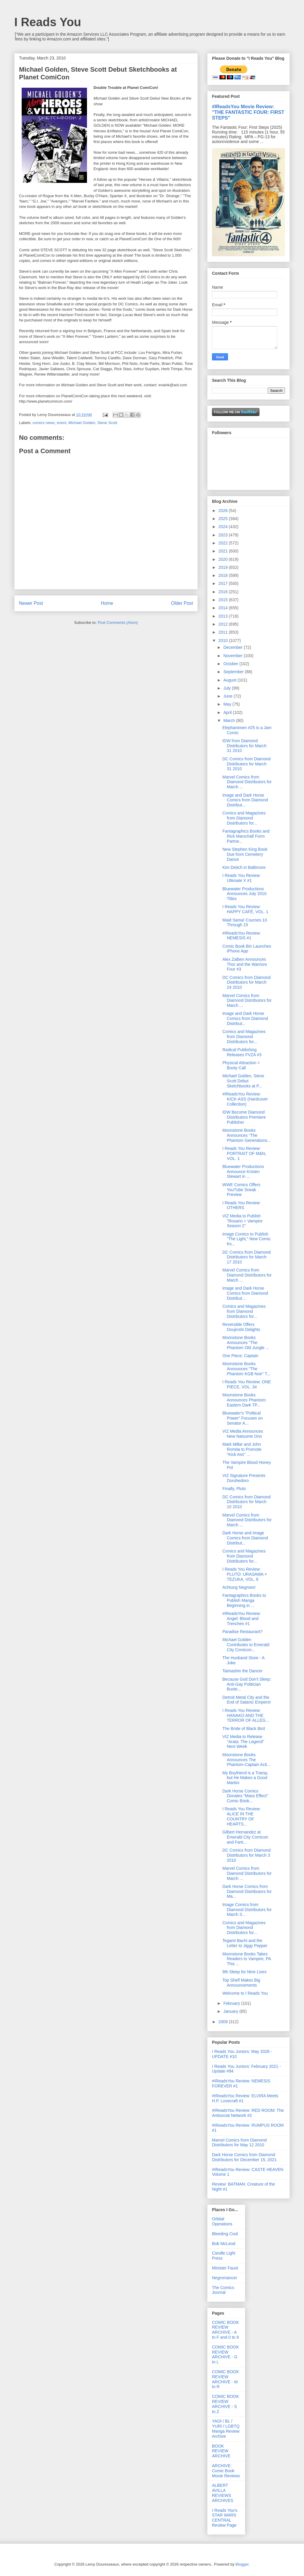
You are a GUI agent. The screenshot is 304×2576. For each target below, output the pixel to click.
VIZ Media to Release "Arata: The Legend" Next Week (243, 1741)
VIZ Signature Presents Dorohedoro (243, 1478)
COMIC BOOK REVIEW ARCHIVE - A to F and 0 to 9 (225, 2330)
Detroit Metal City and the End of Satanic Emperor (246, 1700)
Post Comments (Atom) (118, 622)
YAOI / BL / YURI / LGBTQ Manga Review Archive (226, 2428)
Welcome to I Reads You (245, 1993)
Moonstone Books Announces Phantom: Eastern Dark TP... (244, 1400)
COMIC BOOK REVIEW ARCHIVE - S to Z (225, 2404)
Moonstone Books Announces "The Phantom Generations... (246, 1135)
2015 (223, 599)
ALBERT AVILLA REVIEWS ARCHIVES (222, 2493)
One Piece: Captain (240, 1355)
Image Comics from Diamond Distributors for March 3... (247, 1909)
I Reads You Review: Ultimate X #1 (241, 878)
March (229, 720)
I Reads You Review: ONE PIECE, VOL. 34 (246, 1384)
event (61, 422)
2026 (223, 510)
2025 (223, 518)
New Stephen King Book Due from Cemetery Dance (244, 854)
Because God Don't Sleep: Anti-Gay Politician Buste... (246, 1684)
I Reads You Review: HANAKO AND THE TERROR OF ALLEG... (245, 1715)
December (233, 647)
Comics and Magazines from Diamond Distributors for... (244, 818)
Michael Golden (81, 422)
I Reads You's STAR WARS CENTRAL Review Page (224, 2518)
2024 (223, 526)
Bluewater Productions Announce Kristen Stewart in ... (243, 1171)
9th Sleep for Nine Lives (244, 1971)
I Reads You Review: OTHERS (241, 1205)
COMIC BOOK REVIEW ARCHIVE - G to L (225, 2354)
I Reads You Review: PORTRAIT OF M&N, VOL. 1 (244, 1153)
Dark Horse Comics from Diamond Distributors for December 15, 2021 (244, 2157)
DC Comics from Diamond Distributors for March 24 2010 (246, 982)
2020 (223, 559)
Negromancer (224, 2277)
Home (107, 603)
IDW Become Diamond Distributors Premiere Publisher (244, 1117)
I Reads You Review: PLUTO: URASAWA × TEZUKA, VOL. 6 (244, 1574)
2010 (223, 640)
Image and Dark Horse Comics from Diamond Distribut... (245, 800)
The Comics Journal (223, 2290)
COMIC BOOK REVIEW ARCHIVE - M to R (225, 2379)
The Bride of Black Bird (243, 1728)
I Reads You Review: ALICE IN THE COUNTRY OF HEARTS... (241, 1816)
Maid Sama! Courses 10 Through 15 (244, 922)
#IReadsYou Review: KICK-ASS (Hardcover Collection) (245, 1099)
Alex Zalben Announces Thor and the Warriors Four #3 (244, 964)
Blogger (241, 2564)
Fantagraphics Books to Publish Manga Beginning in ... (244, 1600)
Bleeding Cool (225, 2233)
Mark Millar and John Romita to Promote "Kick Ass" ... (242, 1449)
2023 (223, 535)
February (232, 2003)
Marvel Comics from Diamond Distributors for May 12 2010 (239, 2143)
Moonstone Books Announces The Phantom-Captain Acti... (246, 1759)
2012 (223, 624)
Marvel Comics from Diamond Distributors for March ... (247, 782)
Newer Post (31, 603)
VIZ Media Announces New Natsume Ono (242, 1434)
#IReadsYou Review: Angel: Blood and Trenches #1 (241, 1618)
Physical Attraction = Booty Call (241, 1065)
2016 (223, 591)
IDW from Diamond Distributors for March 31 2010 (244, 745)
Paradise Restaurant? (242, 1631)
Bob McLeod (223, 2243)
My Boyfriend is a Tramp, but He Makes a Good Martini (245, 1777)
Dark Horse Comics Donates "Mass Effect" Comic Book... (245, 1796)
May (227, 704)
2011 (223, 632)
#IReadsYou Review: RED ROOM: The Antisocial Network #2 (248, 2113)
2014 (223, 607)
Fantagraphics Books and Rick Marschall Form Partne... (246, 836)
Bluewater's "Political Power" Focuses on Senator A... (242, 1418)
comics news (44, 422)
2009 (223, 2021)
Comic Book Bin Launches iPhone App (246, 949)
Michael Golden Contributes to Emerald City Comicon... (245, 1644)
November (233, 655)
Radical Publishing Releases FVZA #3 (242, 1052)
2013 (223, 616)
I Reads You (47, 22)
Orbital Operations (222, 2221)
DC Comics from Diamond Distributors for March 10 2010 (246, 1502)
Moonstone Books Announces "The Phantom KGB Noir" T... (246, 1368)
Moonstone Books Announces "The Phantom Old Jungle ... (245, 1342)
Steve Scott (107, 422)
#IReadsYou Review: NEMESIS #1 (241, 936)
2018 (223, 575)
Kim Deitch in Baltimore (244, 867)
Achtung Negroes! (239, 1587)
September (234, 671)
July (227, 688)
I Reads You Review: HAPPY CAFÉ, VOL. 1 (245, 909)
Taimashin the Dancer (242, 1670)
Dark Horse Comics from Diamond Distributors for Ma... (247, 1891)
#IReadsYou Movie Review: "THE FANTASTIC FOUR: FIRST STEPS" (248, 112)
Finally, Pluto (234, 1488)
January (231, 2011)
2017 (223, 583)
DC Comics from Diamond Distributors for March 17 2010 (246, 1257)
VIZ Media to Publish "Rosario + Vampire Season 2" (242, 1221)
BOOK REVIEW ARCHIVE (221, 2451)
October (231, 663)
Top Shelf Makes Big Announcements (241, 1983)
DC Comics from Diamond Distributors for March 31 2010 (246, 763)
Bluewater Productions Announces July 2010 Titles (244, 893)
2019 (223, 567)
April (228, 712)
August (230, 680)
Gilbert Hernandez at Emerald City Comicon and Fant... (245, 1837)
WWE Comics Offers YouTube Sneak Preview (241, 1189)
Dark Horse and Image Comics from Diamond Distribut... (245, 1537)
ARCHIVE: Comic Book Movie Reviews (226, 2470)
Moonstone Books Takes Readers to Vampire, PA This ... (246, 1959)
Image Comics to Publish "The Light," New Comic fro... (246, 1239)
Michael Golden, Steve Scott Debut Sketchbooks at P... (243, 1080)
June (228, 696)
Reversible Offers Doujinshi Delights (241, 1327)
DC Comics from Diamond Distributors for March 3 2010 (246, 1855)
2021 (223, 551)
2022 (223, 543)
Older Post (182, 603)
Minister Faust (225, 2268)
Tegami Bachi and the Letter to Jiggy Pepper (244, 1943)
